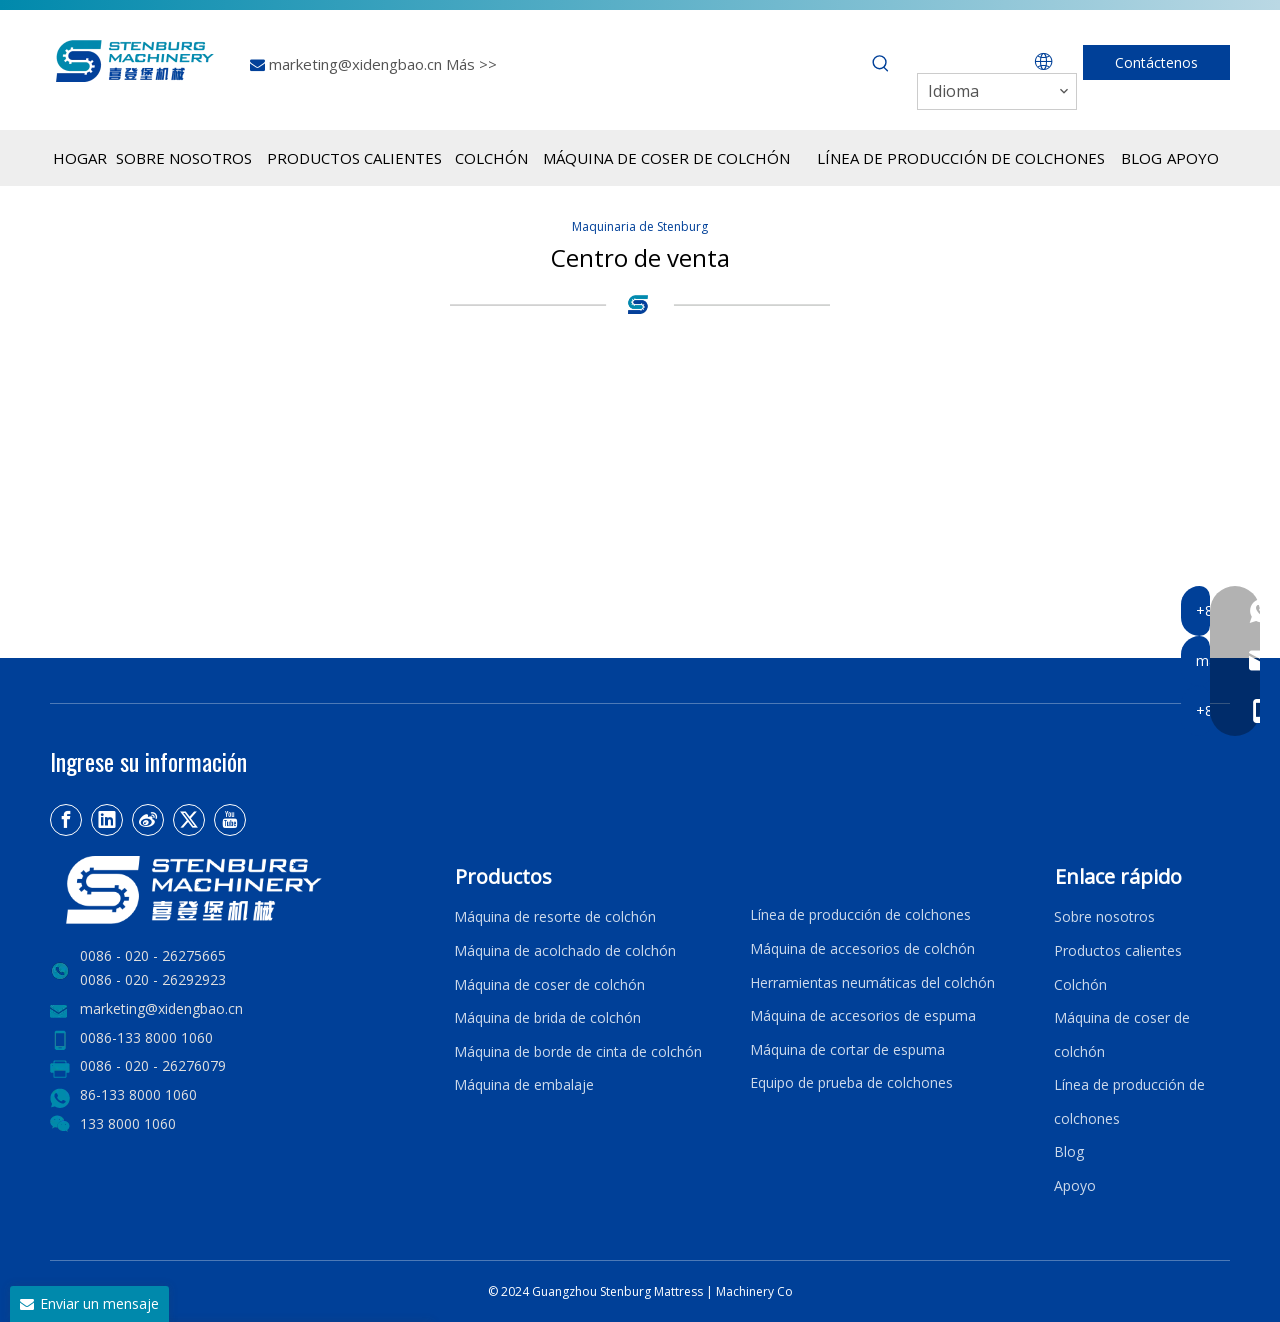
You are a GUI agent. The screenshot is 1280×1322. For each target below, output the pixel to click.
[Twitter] (189, 820)
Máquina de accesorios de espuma (863, 1015)
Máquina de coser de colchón (549, 984)
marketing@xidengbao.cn (357, 64)
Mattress (680, 1291)
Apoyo (1079, 1185)
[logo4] (640, 303)
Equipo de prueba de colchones (851, 1082)
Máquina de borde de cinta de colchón (578, 1051)
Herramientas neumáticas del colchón (872, 982)
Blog (1069, 1151)
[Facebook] (66, 820)
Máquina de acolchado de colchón (565, 950)
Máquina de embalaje (524, 1084)
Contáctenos (1156, 62)
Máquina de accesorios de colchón (862, 948)
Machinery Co (754, 1291)
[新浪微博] (148, 820)
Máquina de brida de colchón (547, 1017)
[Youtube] (230, 820)
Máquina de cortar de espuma (847, 1049)
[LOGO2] (240, 890)
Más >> (471, 64)
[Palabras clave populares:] (881, 64)
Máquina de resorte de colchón (555, 916)
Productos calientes (1118, 950)
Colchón (1080, 984)
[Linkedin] (107, 820)
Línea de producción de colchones (860, 914)
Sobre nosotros (1104, 916)
